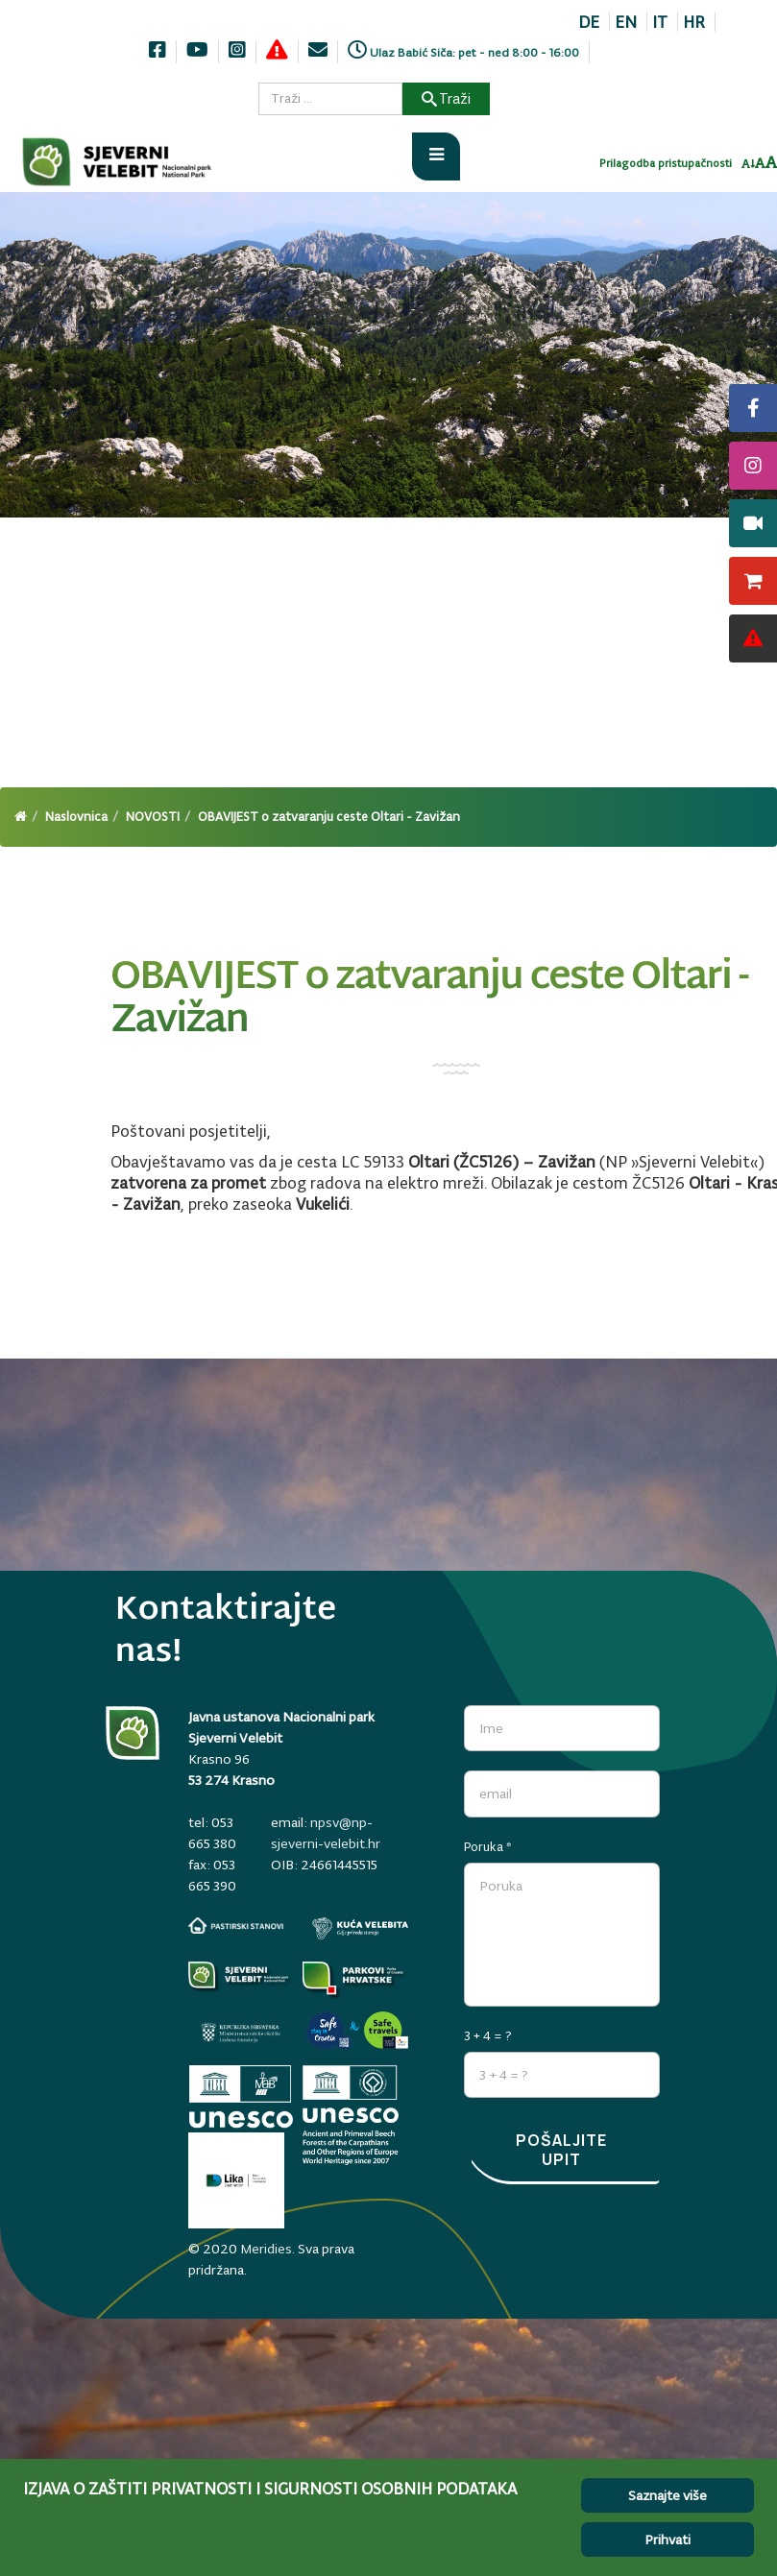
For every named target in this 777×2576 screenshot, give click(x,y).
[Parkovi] (240, 1980)
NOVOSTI (153, 816)
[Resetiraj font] (760, 164)
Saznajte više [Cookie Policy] (667, 2495)
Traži (446, 98)
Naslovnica (76, 816)
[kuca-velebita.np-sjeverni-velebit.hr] (359, 1928)
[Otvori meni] (436, 156)
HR (694, 22)
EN (626, 22)
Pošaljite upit (561, 2149)
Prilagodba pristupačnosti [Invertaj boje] (665, 164)
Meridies (266, 2246)
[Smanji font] (748, 165)
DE (588, 22)
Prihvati (667, 2539)
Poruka (488, 1846)
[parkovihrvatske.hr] (355, 1980)
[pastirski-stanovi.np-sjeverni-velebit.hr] (235, 1925)
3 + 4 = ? (488, 2035)
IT (660, 22)
